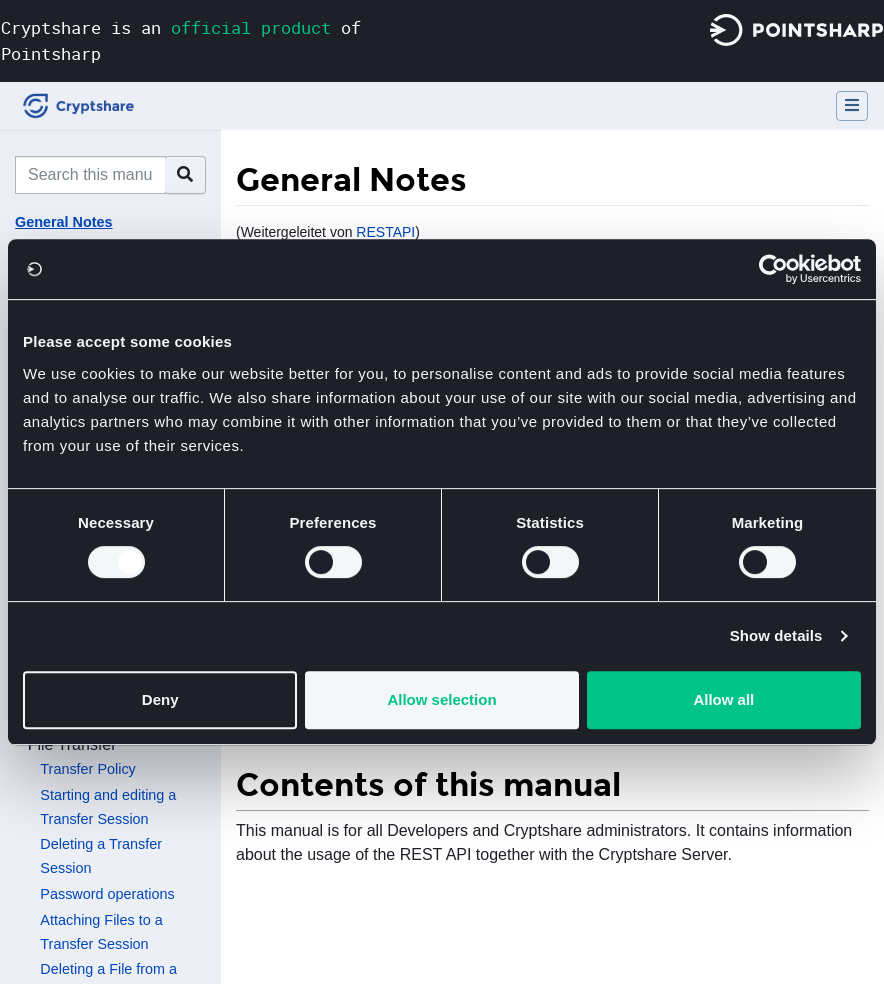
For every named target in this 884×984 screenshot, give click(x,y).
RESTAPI (385, 232)
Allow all (723, 699)
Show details (776, 635)
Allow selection (441, 699)
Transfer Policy (87, 769)
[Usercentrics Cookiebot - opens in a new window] (773, 269)
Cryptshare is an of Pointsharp (181, 40)
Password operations (107, 894)
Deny (160, 699)
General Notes (64, 222)
